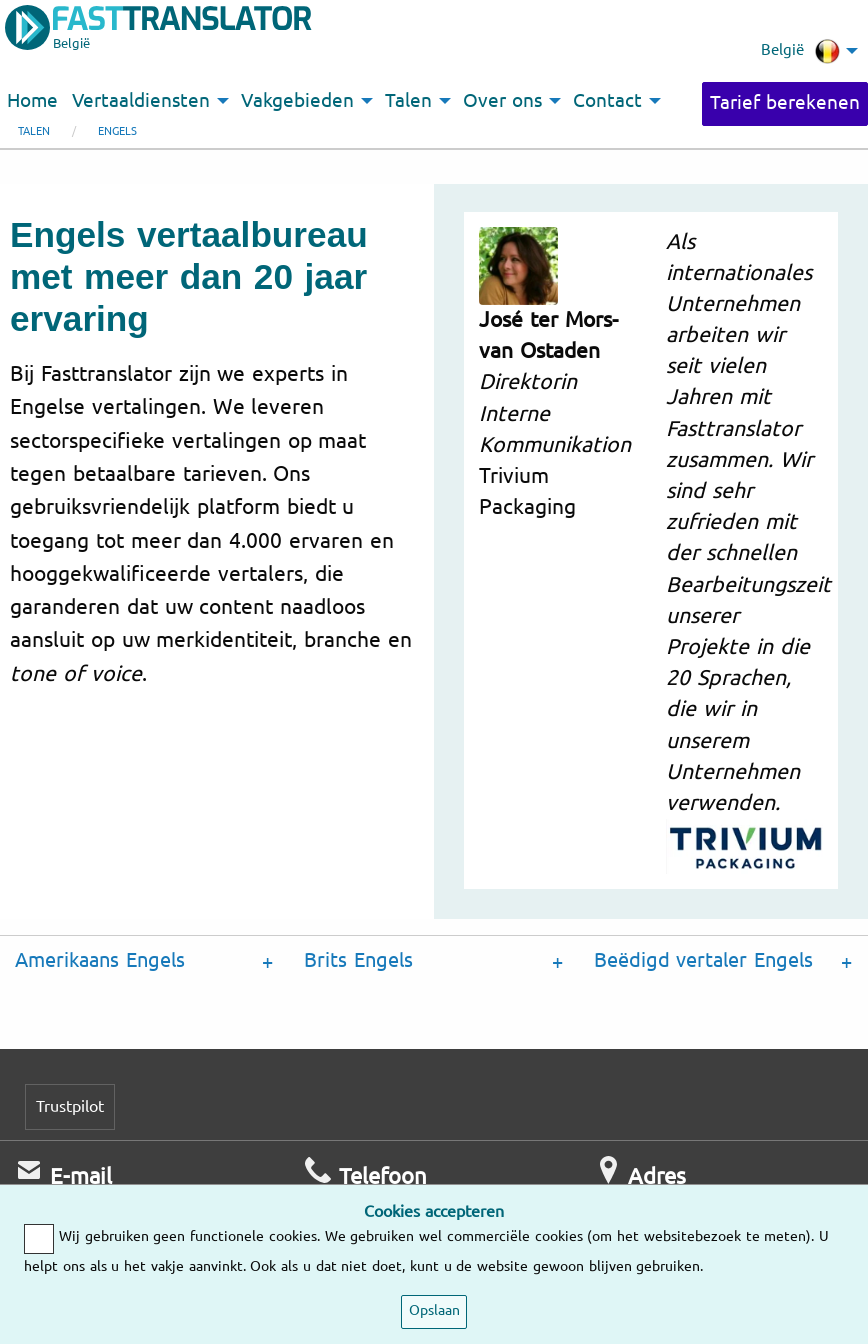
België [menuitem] (800, 51)
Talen (34, 131)
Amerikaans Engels (100, 960)
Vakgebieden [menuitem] (297, 101)
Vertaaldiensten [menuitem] (141, 101)
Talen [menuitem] (408, 101)
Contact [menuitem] (607, 101)
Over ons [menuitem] (502, 101)
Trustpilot (70, 1106)
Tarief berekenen (785, 103)
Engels (117, 131)
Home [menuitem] (32, 101)
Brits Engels (358, 960)
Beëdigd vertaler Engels (704, 960)
